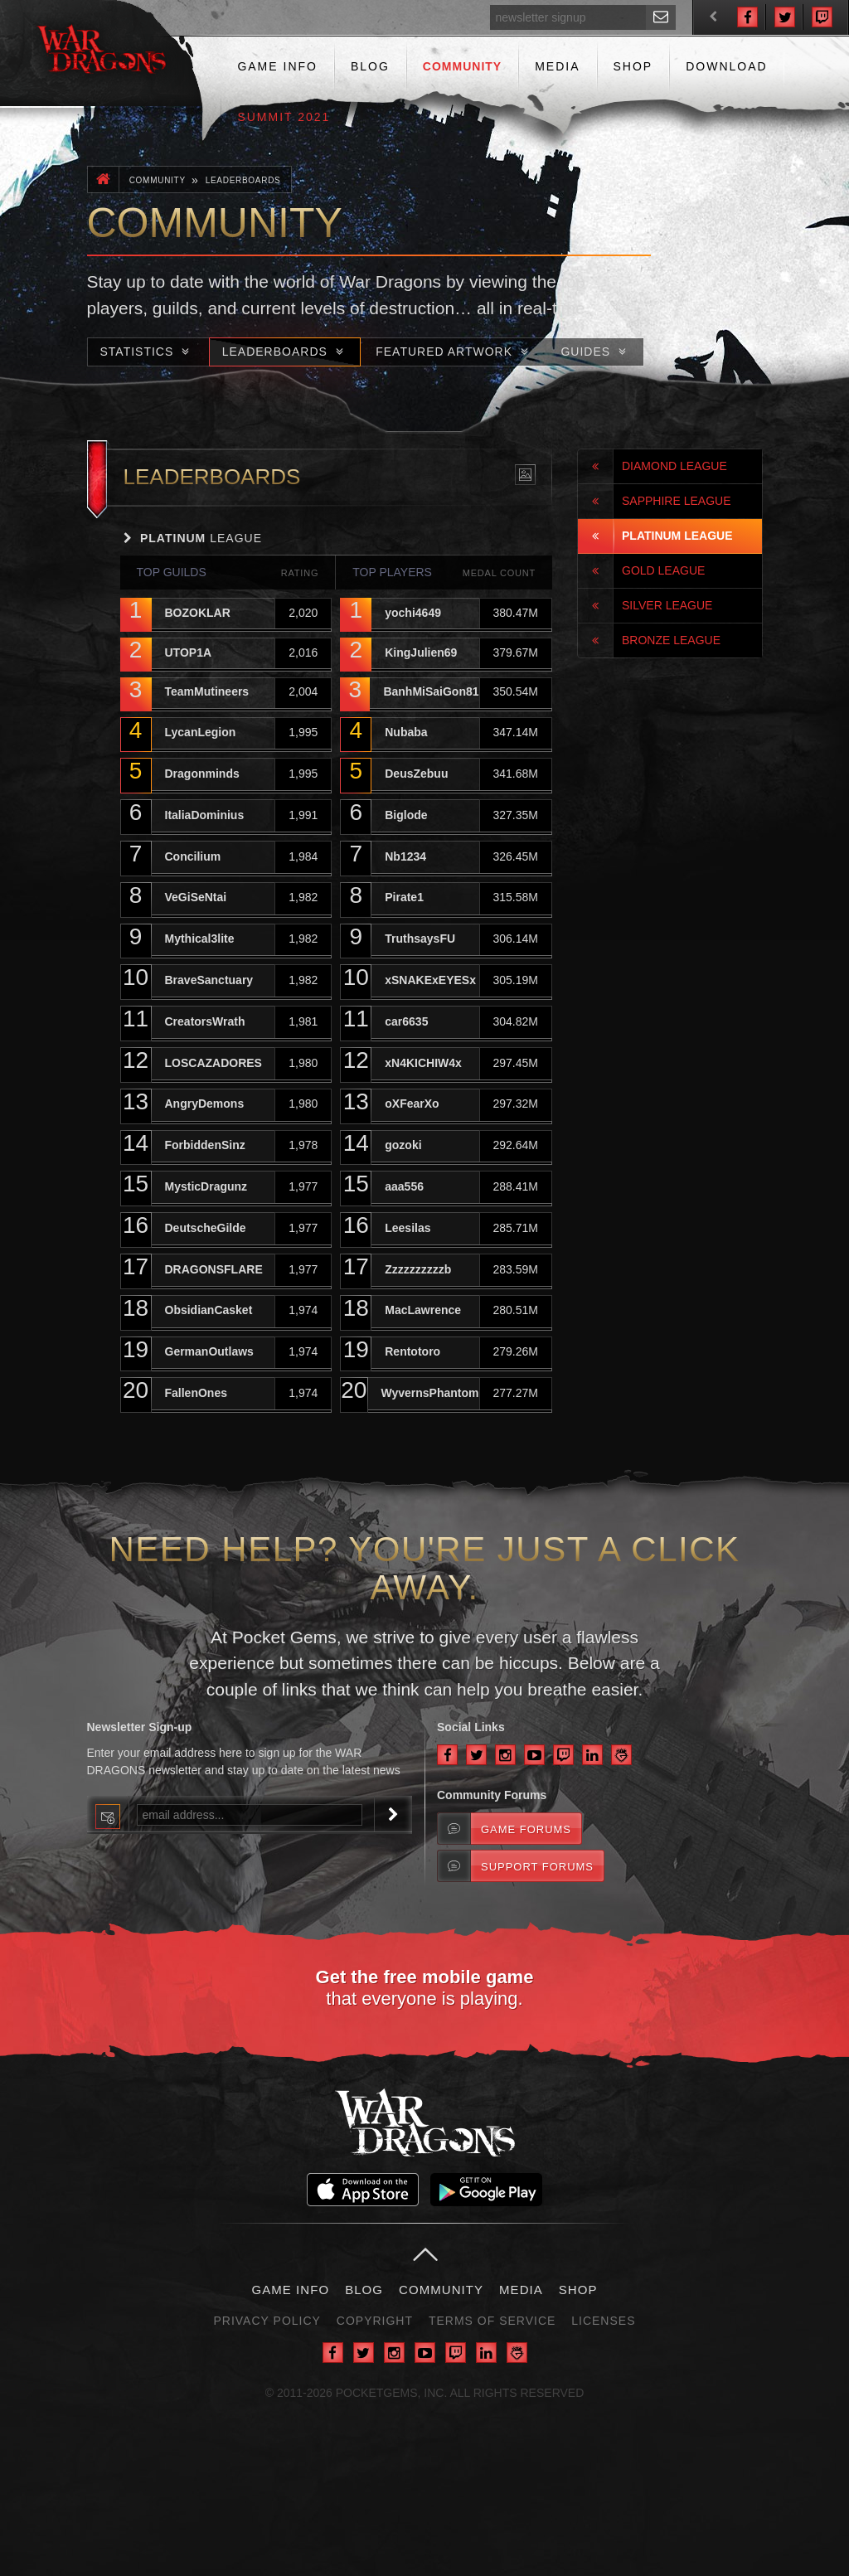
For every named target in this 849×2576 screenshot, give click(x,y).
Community (462, 66)
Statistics (147, 351)
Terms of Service (492, 2320)
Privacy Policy (266, 2320)
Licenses (603, 2320)
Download (726, 66)
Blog (370, 66)
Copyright (375, 2320)
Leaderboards (243, 180)
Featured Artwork (454, 351)
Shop (633, 66)
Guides (595, 351)
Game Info (277, 66)
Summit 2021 (283, 117)
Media (557, 66)
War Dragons (102, 53)
